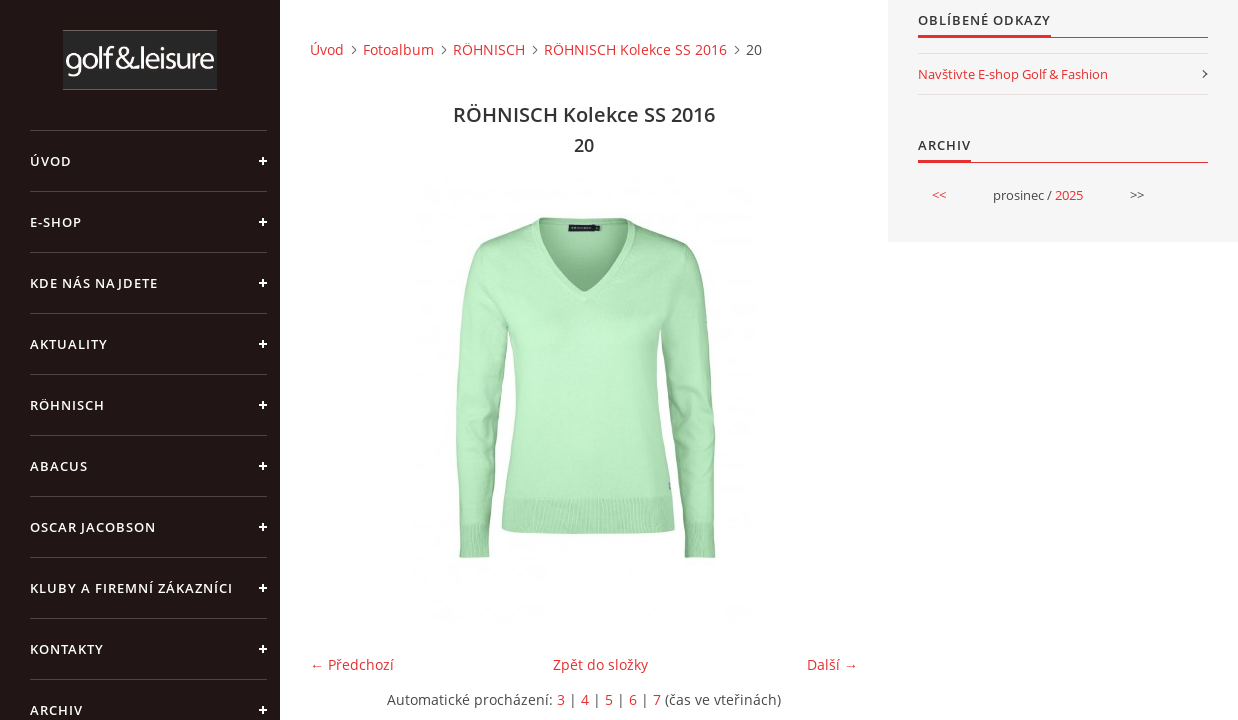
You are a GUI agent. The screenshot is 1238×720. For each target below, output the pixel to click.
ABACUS (59, 466)
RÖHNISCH (67, 405)
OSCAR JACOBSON (93, 527)
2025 (1069, 195)
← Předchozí (352, 664)
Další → (832, 664)
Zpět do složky (600, 664)
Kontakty (67, 649)
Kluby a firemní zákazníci (131, 588)
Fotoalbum (398, 49)
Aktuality (69, 344)
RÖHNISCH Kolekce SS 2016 (635, 49)
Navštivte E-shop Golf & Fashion (1013, 74)
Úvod (51, 161)
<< (939, 195)
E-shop (56, 222)
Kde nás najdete (94, 283)
